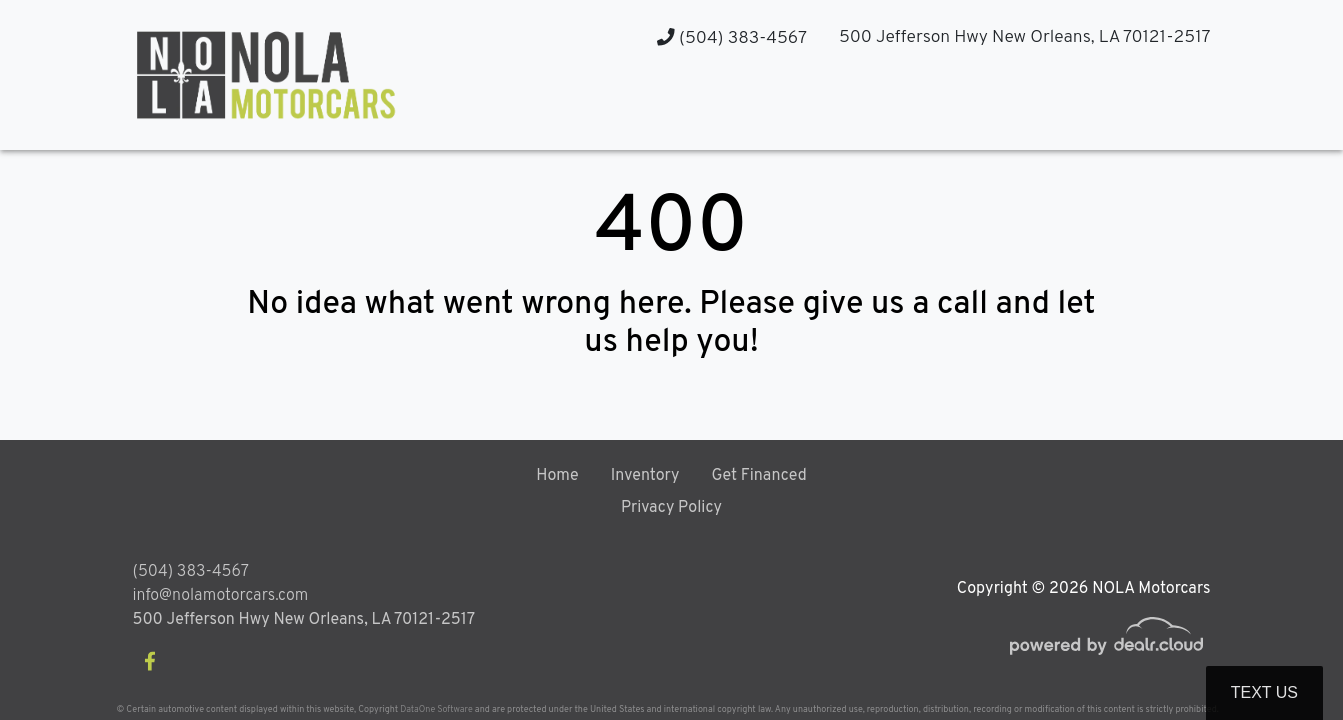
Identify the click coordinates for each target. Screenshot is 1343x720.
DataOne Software (436, 709)
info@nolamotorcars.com (221, 596)
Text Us (1264, 692)
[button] (1014, 110)
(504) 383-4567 (732, 38)
